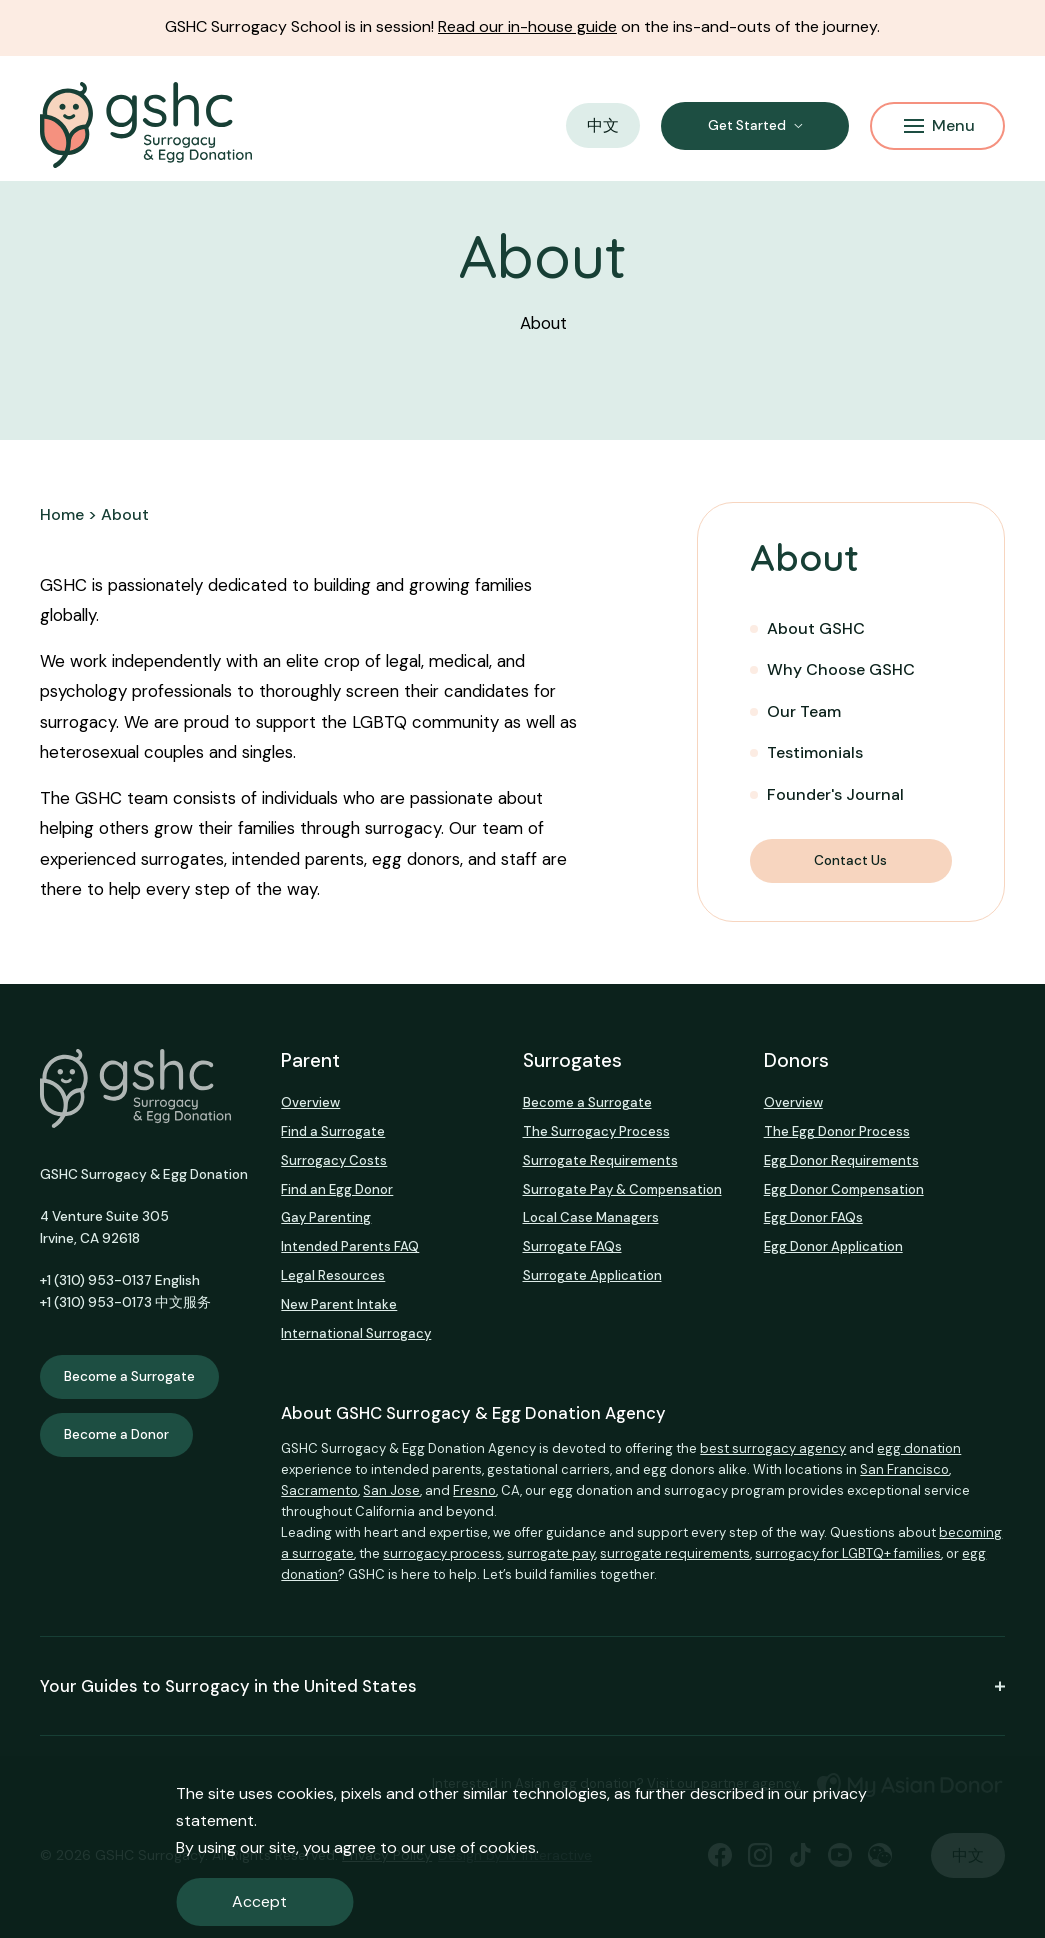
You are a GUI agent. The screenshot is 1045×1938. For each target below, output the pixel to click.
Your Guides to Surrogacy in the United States (522, 1686)
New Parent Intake (339, 1304)
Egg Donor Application (833, 1246)
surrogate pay (551, 1553)
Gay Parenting (326, 1217)
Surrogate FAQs (572, 1246)
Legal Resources (333, 1275)
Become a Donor (116, 1434)
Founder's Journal (835, 794)
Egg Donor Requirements (841, 1160)
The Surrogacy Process (596, 1131)
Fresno (474, 1490)
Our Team (804, 711)
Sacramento (319, 1490)
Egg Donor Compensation (844, 1189)
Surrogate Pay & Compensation (622, 1189)
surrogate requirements (675, 1553)
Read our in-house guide (527, 26)
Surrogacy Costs (334, 1160)
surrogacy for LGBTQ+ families (848, 1553)
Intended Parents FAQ (350, 1246)
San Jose (391, 1490)
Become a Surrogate (129, 1376)
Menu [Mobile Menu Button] (939, 125)
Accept (259, 1901)
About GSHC (816, 628)
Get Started (747, 125)
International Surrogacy (356, 1333)
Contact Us (850, 860)
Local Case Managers (591, 1217)
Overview (310, 1102)
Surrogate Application (592, 1275)
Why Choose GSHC (841, 669)
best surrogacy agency (773, 1448)
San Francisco (904, 1469)
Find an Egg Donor (337, 1189)
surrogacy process (442, 1553)
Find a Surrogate (333, 1131)
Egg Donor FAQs (813, 1217)
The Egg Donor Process (837, 1131)
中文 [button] (603, 125)
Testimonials (815, 752)
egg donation (919, 1448)
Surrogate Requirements (600, 1160)
